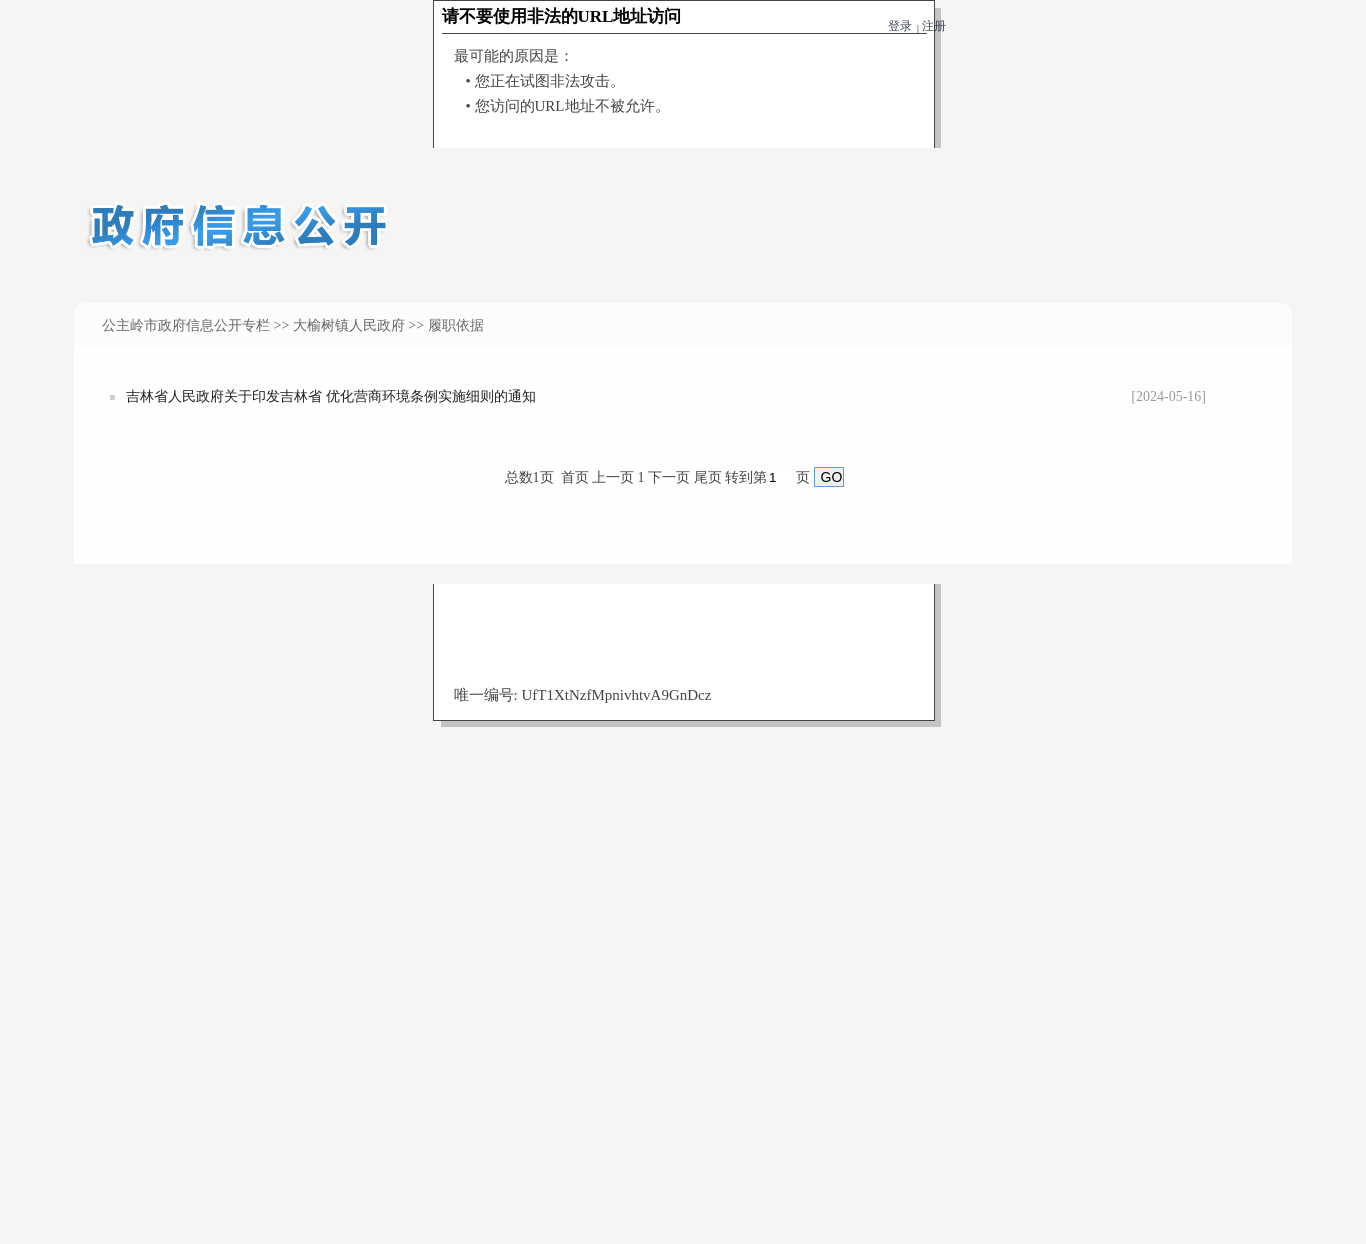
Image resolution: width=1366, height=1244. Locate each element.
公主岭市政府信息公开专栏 (186, 325)
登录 (900, 26)
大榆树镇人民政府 (349, 325)
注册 (934, 26)
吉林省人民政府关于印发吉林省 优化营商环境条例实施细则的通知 (331, 396)
